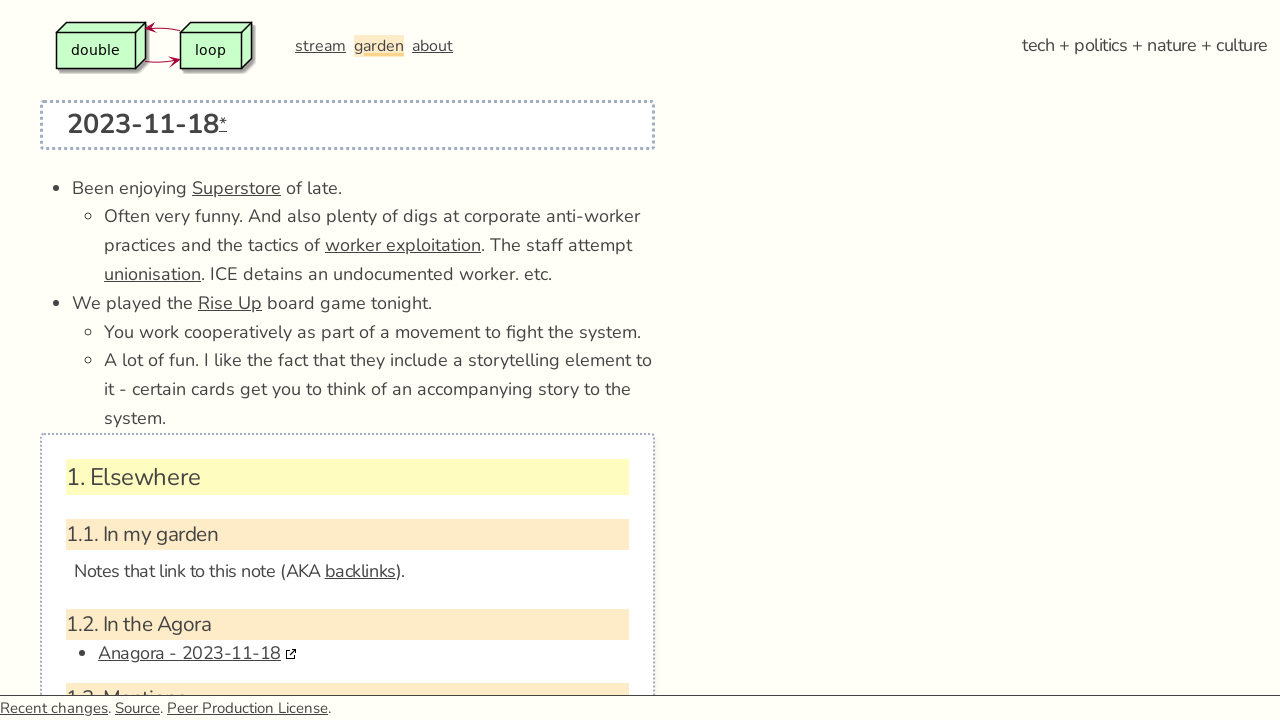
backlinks (360, 571)
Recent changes (54, 708)
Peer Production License (247, 708)
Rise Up (230, 303)
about (432, 46)
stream (320, 46)
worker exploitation (403, 245)
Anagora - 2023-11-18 (189, 653)
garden (379, 46)
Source (137, 708)
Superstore (236, 188)
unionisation (152, 274)
